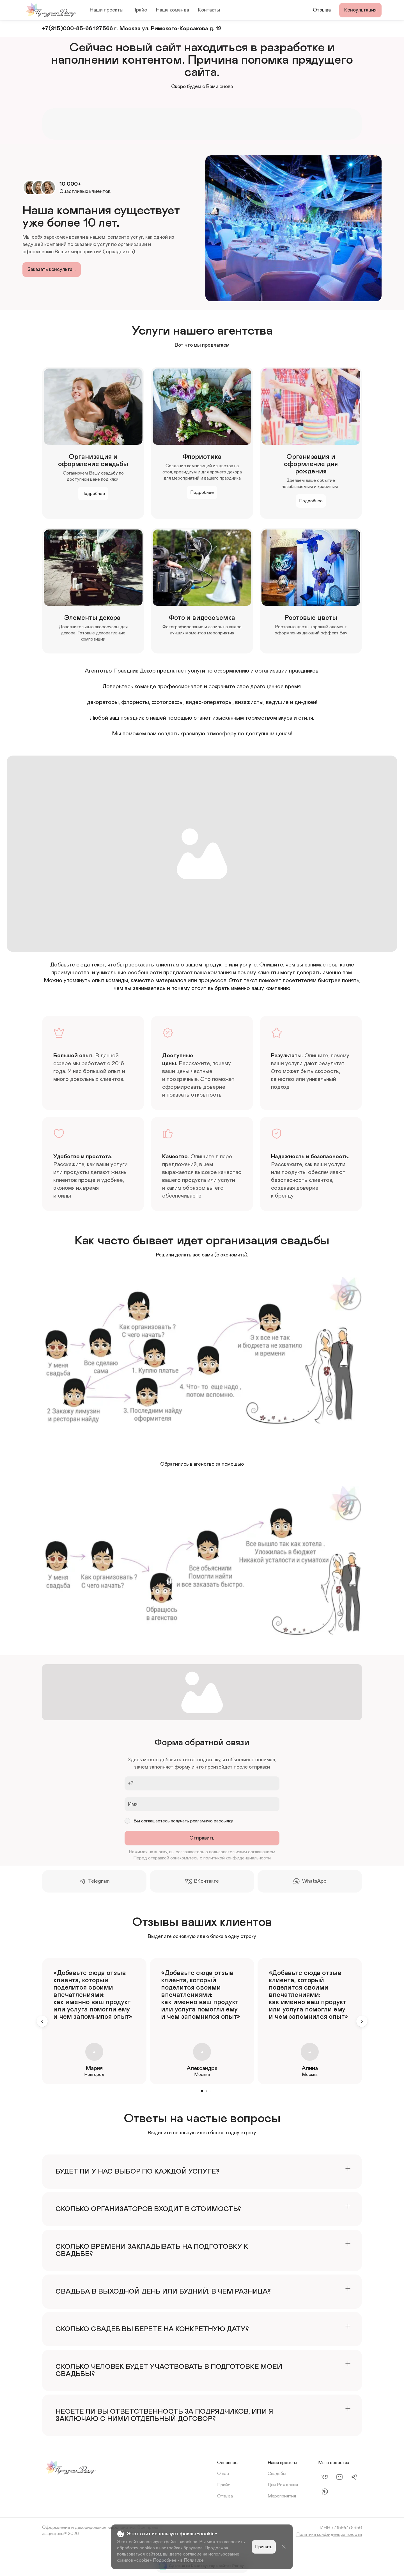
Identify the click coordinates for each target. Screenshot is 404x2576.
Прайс (139, 10)
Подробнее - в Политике (178, 2560)
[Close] (283, 2546)
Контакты (209, 10)
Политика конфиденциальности (329, 2534)
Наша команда (172, 10)
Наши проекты (106, 10)
